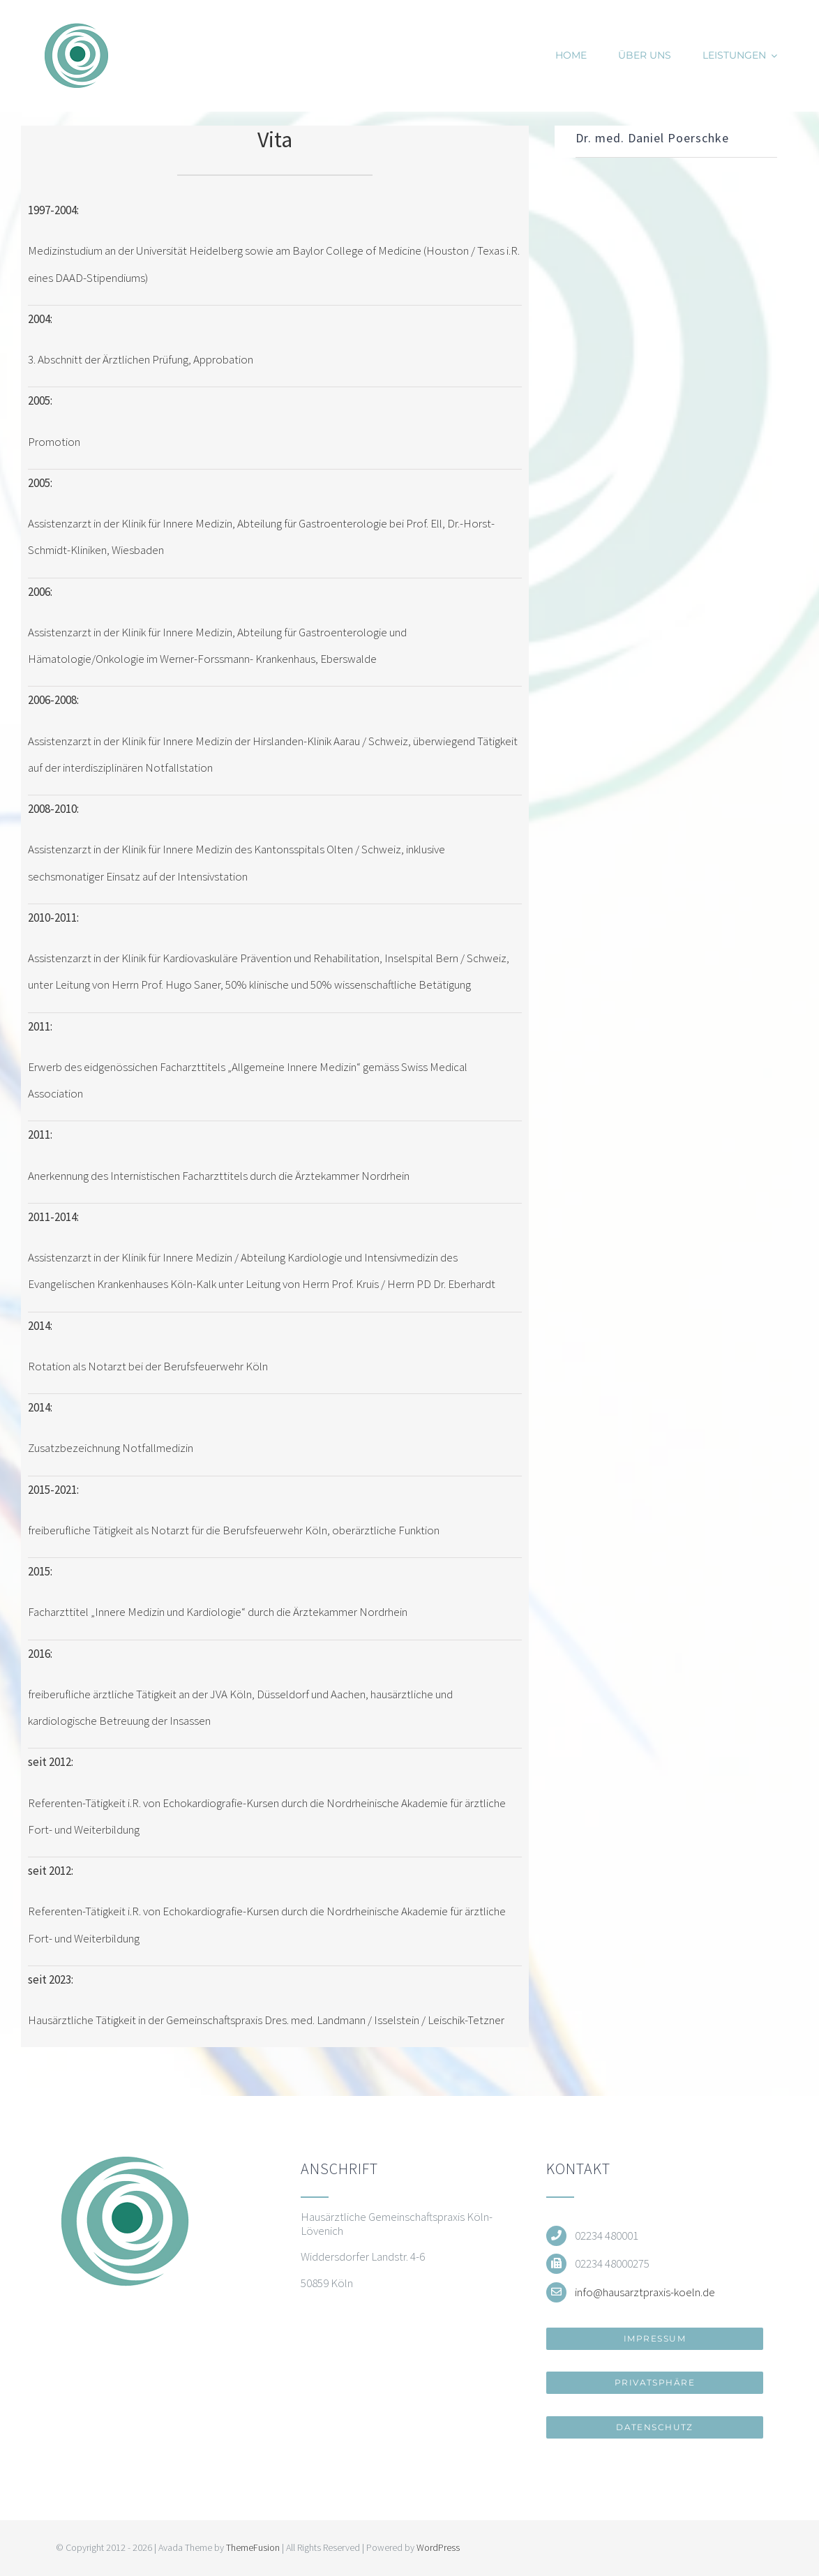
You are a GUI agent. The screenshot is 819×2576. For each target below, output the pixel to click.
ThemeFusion (253, 2547)
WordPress (438, 2547)
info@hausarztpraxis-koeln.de (645, 2292)
